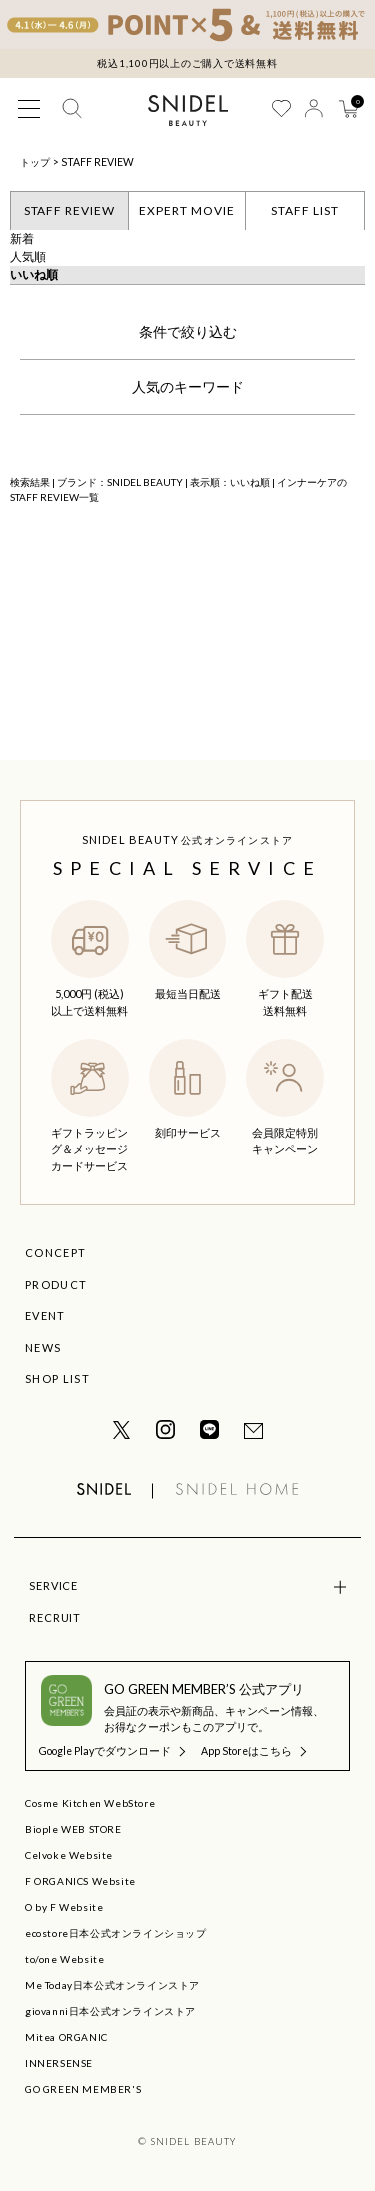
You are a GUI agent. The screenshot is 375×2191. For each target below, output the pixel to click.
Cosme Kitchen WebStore (90, 1803)
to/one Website (64, 1959)
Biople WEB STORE (73, 1829)
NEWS (43, 1347)
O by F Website (64, 1907)
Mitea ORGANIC (66, 2037)
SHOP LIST (57, 1378)
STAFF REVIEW (97, 162)
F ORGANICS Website (80, 1881)
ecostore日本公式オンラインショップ (116, 1933)
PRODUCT (56, 1284)
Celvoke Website (69, 1855)
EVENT (45, 1315)
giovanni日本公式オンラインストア (110, 2011)
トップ (35, 162)
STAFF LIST (305, 210)
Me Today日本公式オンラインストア (112, 1985)
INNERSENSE (59, 2063)
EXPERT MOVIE (187, 210)
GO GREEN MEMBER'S (83, 2089)
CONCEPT (55, 1252)
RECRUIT (55, 1617)
